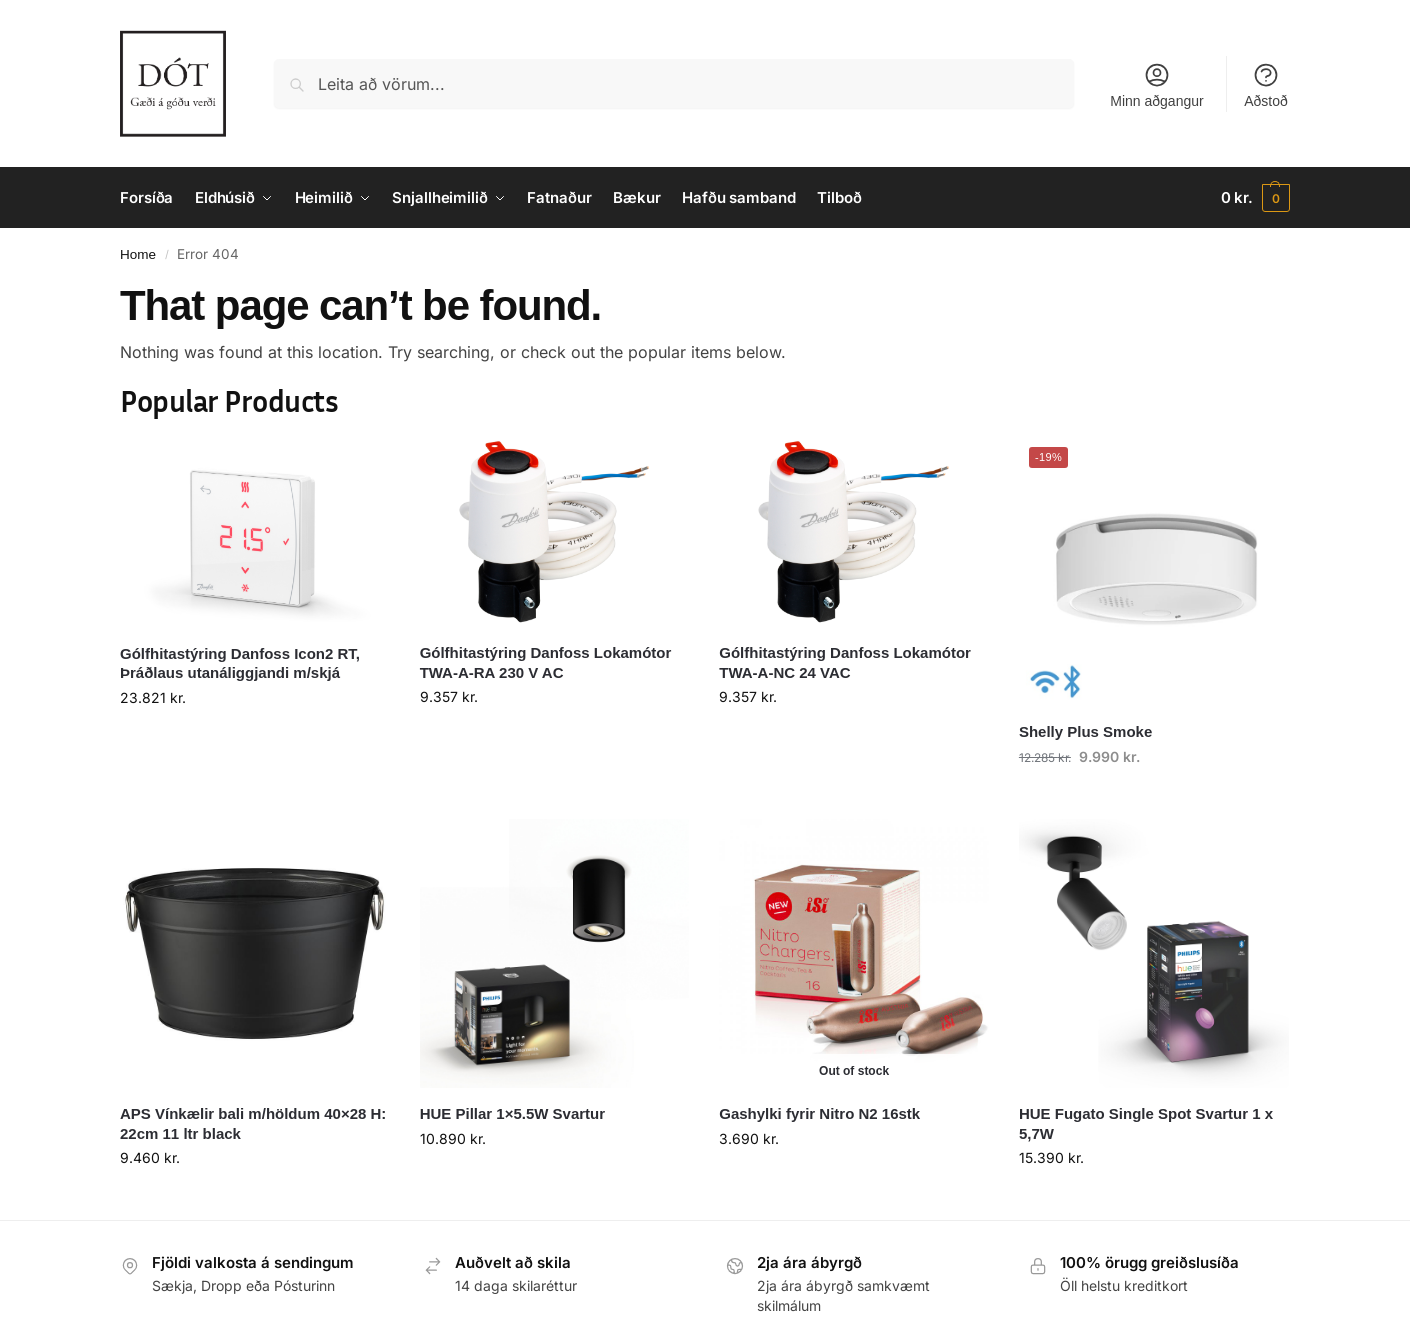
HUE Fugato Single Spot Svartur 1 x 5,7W (1146, 1123)
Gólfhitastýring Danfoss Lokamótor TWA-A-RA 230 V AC (546, 662)
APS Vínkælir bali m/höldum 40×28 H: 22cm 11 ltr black (253, 1123)
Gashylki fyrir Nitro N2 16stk (819, 1113)
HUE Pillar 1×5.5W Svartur (513, 1113)
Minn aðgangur (1156, 85)
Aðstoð (1266, 85)
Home (138, 254)
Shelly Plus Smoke (1085, 731)
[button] (1255, 198)
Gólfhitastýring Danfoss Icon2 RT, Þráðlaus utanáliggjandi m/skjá (240, 663)
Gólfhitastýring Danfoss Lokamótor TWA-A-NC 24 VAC (845, 662)
